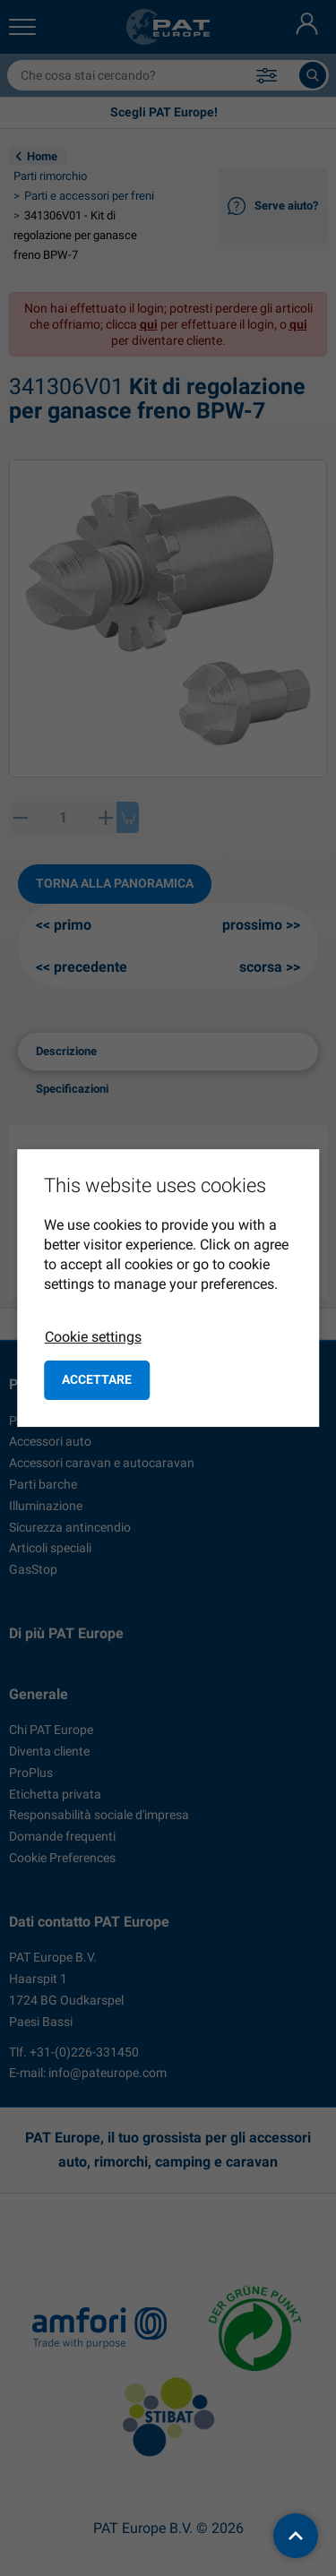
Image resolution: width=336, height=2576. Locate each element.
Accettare (97, 1379)
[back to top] (295, 2535)
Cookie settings (93, 1336)
